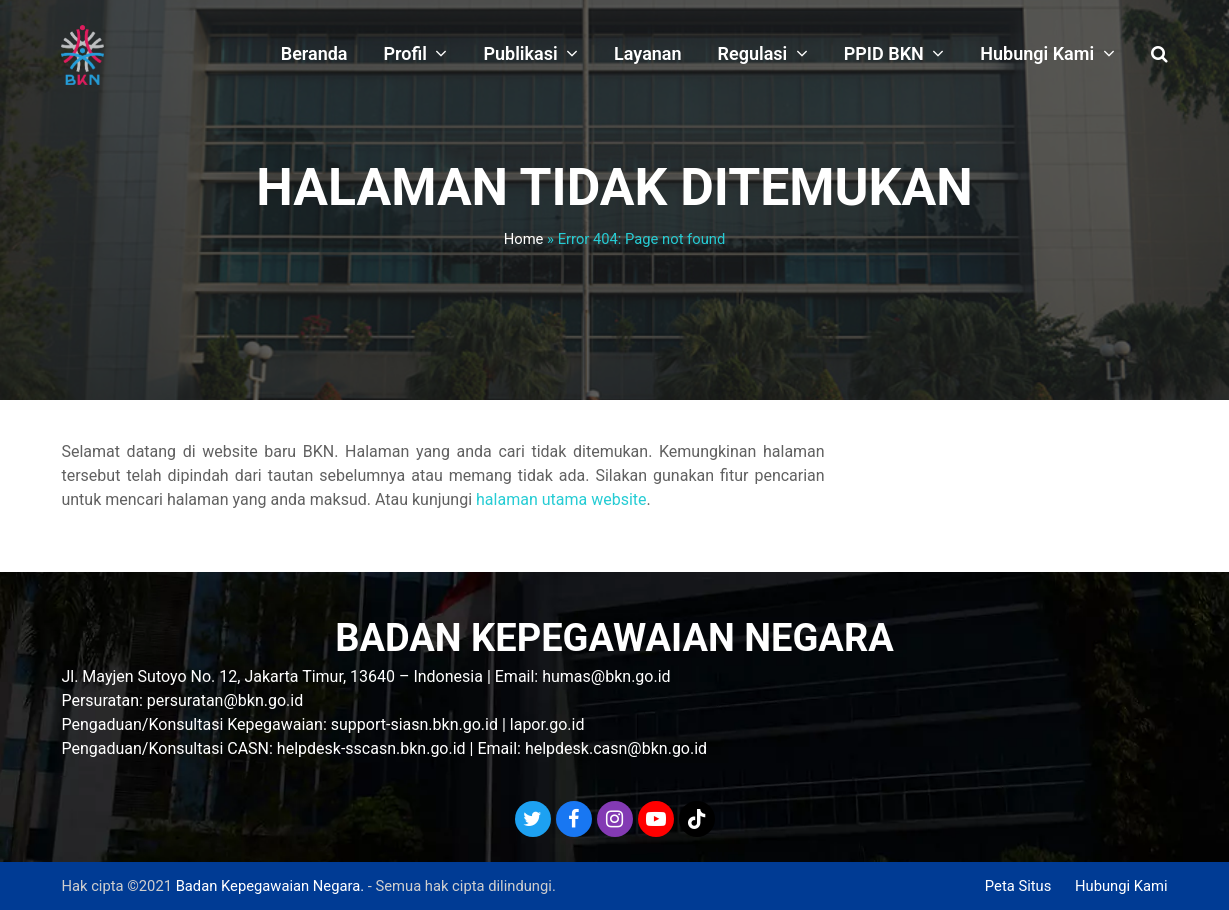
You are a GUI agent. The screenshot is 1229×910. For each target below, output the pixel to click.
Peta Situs (1018, 886)
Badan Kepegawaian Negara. (270, 886)
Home (524, 239)
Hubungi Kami (1121, 886)
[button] (1159, 55)
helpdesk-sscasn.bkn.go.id (371, 748)
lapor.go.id (547, 724)
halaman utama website (561, 499)
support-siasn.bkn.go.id (414, 724)
